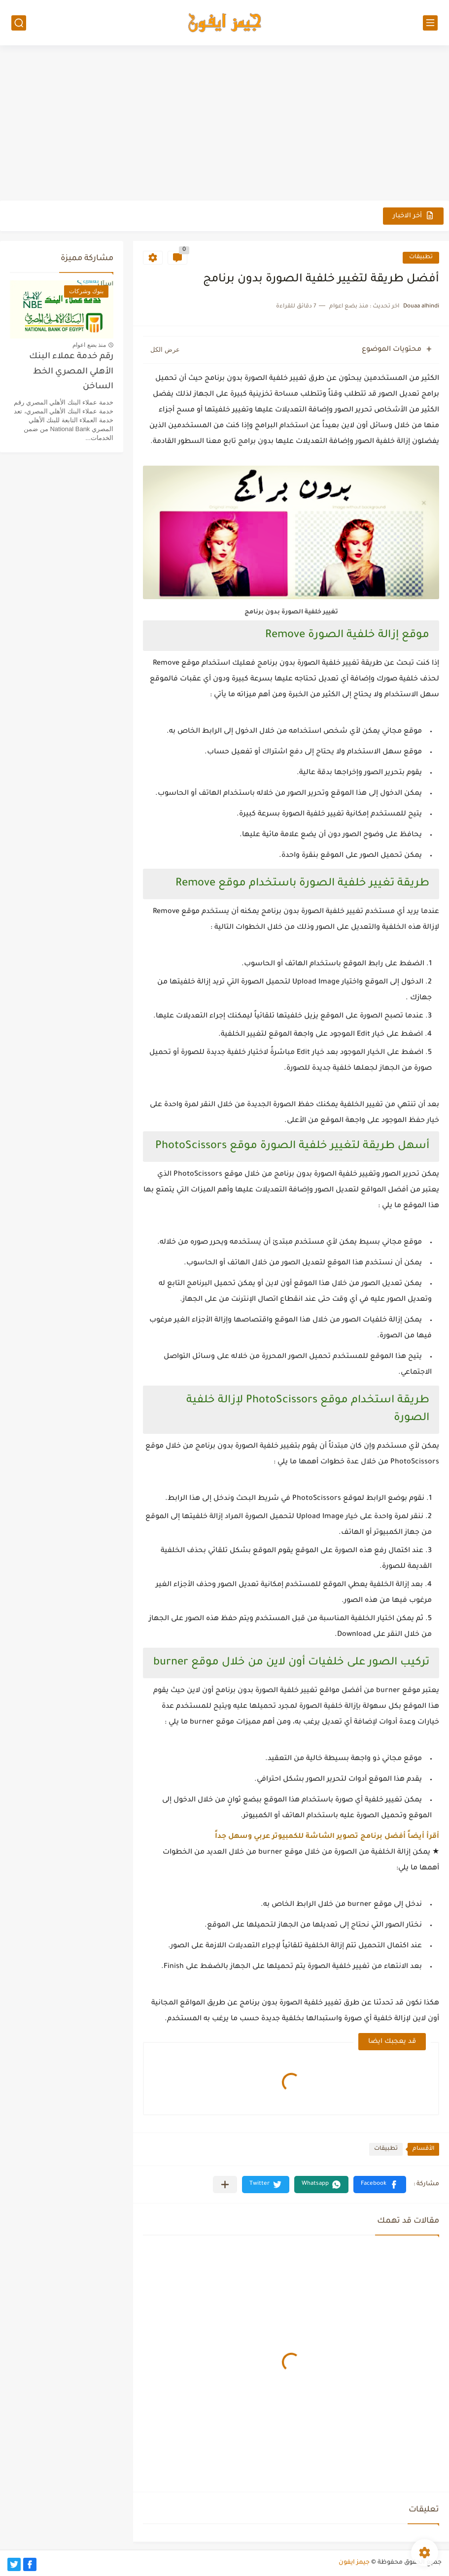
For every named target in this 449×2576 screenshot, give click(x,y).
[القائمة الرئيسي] (430, 23)
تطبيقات (421, 257)
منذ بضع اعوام (89, 344)
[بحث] (18, 23)
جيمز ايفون (354, 2562)
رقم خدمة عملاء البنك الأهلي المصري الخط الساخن (71, 372)
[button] (379, 2184)
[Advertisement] (224, 124)
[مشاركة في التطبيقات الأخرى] (225, 2184)
